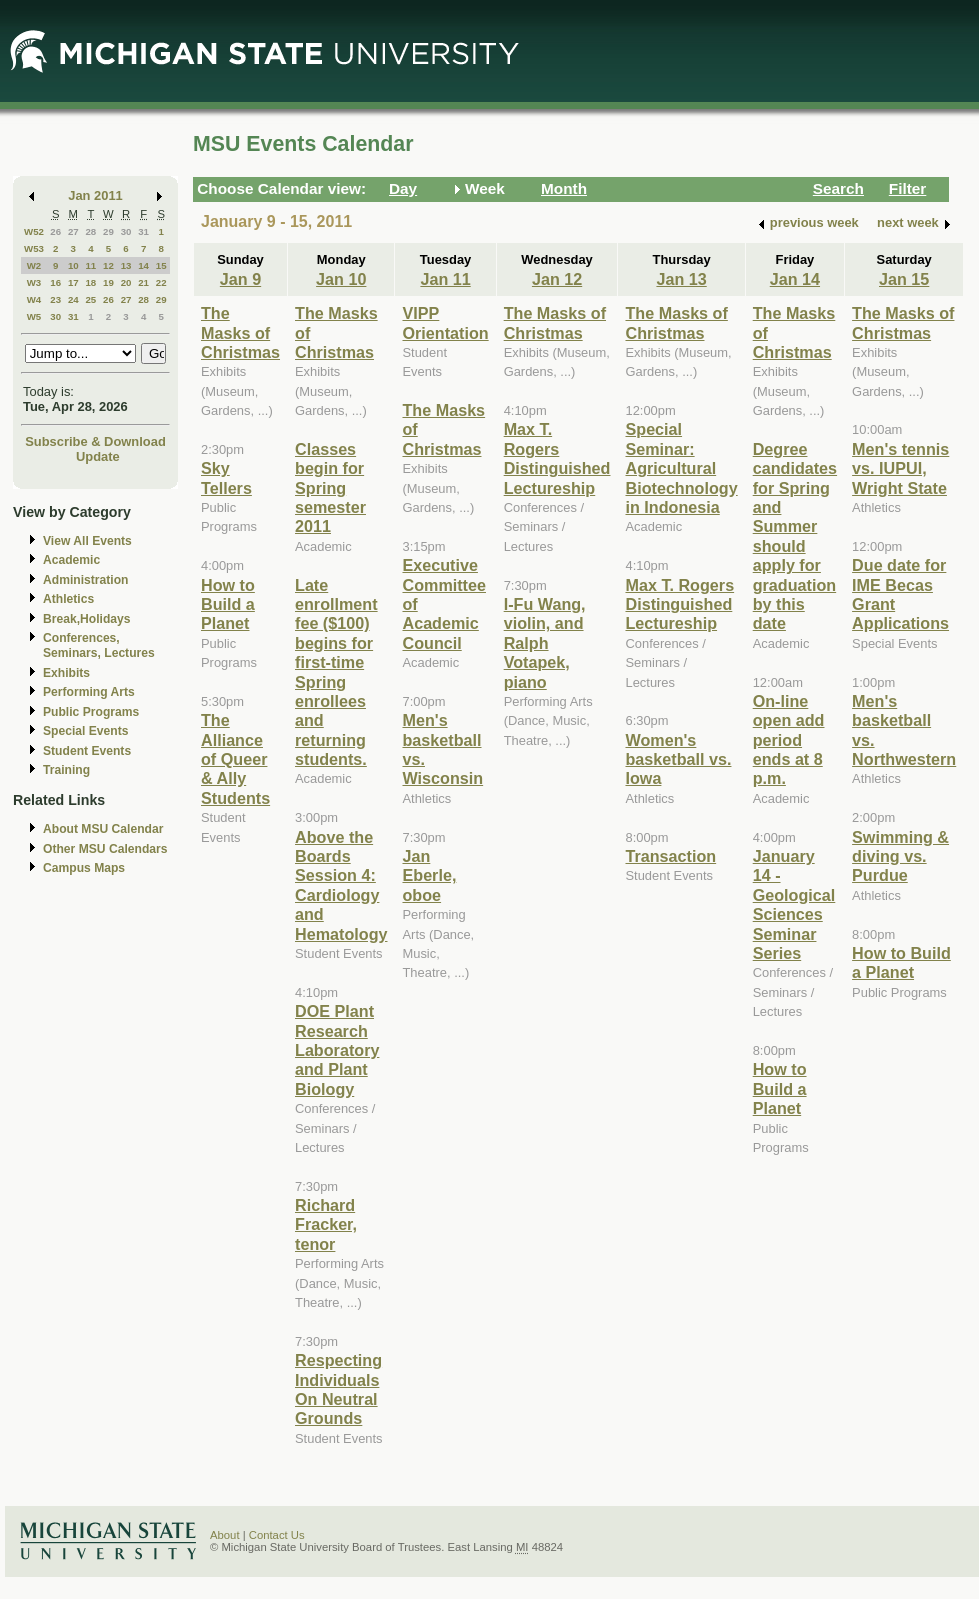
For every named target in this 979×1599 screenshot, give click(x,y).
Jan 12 (557, 279)
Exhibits (66, 673)
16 (55, 282)
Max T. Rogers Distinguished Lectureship (557, 458)
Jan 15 (904, 279)
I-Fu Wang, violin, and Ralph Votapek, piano (545, 643)
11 (90, 265)
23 (55, 299)
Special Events (85, 731)
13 (126, 265)
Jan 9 (240, 279)
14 (143, 265)
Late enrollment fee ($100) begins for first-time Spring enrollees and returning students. (336, 672)
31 (143, 231)
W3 (34, 282)
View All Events (87, 541)
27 (73, 231)
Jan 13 (681, 279)
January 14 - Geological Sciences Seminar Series (794, 904)
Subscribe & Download (95, 441)
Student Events (87, 751)
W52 (34, 231)
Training (66, 770)
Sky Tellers (226, 477)
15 (161, 265)
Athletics (68, 599)
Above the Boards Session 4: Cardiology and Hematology (341, 885)
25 (90, 299)
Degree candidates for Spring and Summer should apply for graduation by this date (795, 536)
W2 (34, 265)
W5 (34, 316)
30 (126, 231)
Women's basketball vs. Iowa (678, 759)
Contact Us (277, 1535)
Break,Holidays (87, 619)
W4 (34, 299)
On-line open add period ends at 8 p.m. (789, 740)
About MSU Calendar (103, 829)
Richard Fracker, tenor (326, 1224)
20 (126, 282)
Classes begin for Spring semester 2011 (330, 488)
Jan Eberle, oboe (429, 875)
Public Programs (91, 712)
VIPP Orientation (445, 322)
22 (161, 282)
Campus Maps (84, 868)
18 (90, 282)
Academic (71, 560)
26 (55, 231)
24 (73, 299)
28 (90, 231)
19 (108, 282)
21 (143, 282)
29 (108, 231)
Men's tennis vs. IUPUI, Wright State (900, 468)
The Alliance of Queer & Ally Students (235, 759)
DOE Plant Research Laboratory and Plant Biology (337, 1050)
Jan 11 (445, 279)
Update (98, 456)
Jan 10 (341, 279)
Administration (85, 580)
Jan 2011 (95, 195)
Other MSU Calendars (105, 849)
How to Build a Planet (228, 604)
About (225, 1535)
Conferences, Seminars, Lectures (99, 645)
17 (73, 282)
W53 (34, 248)
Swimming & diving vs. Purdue (900, 856)
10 (73, 265)
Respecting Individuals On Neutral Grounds (338, 1389)
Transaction (670, 856)
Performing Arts (89, 692)
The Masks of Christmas (240, 332)
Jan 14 (795, 279)
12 (108, 265)
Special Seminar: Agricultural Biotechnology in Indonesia (681, 468)
